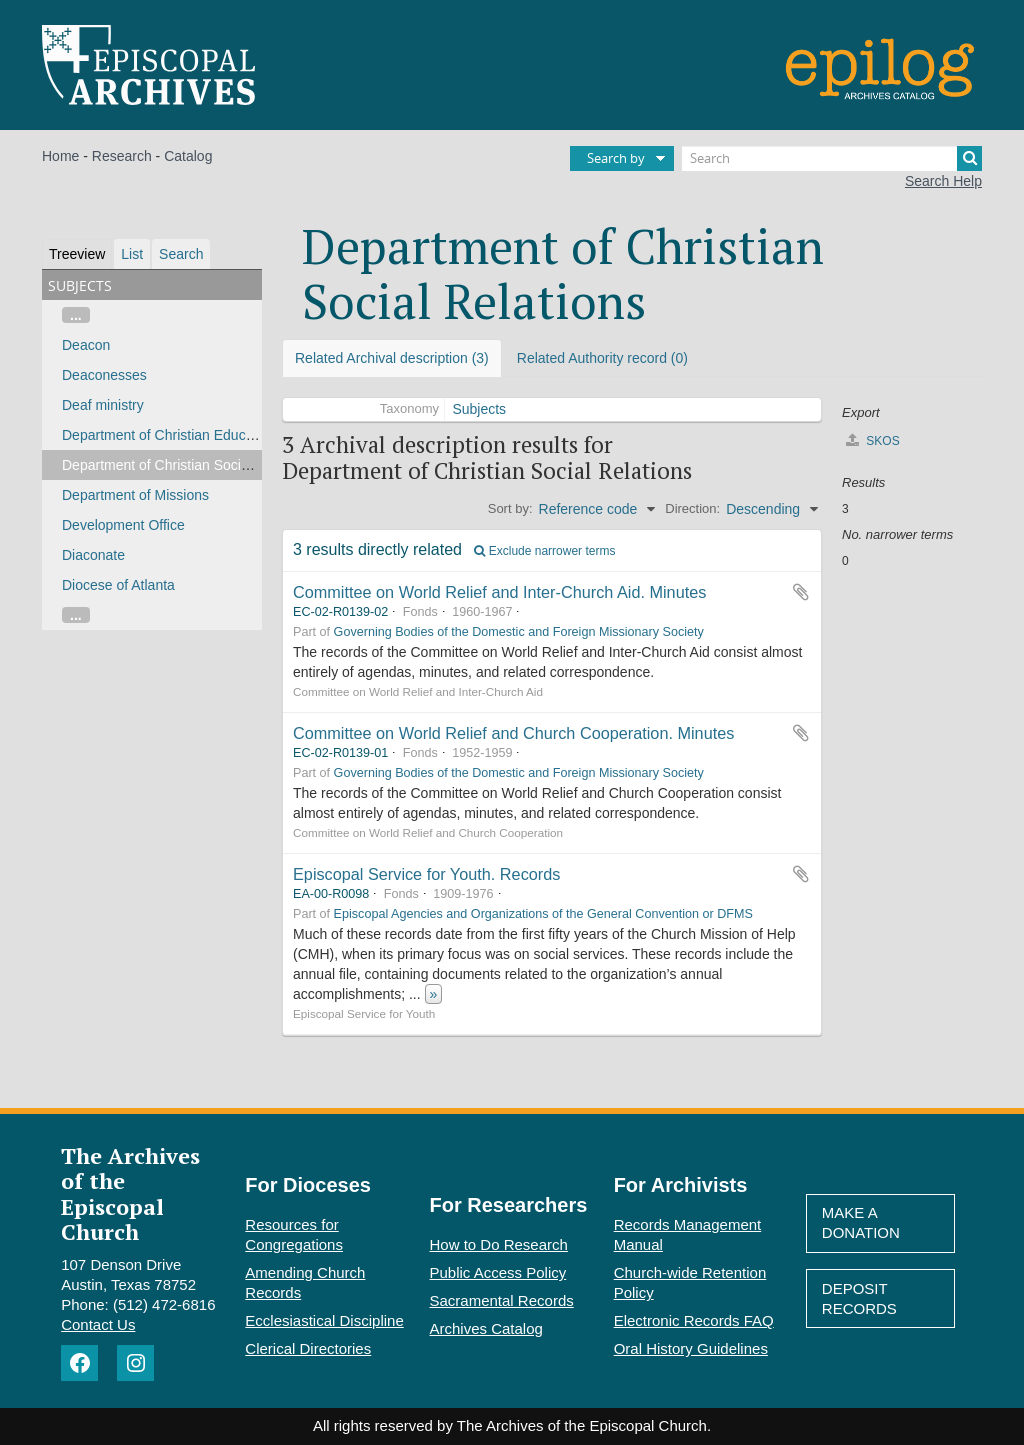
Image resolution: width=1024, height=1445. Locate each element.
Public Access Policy (498, 1272)
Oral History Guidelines (691, 1348)
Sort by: (510, 508)
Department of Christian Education (169, 435)
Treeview (77, 254)
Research (122, 156)
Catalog (188, 156)
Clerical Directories (308, 1348)
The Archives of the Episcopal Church (130, 1193)
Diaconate (93, 555)
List (132, 254)
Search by (616, 158)
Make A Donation (861, 1222)
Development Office (123, 525)
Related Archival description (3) (392, 358)
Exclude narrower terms (544, 551)
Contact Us (98, 1324)
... (76, 315)
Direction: (692, 508)
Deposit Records (859, 1298)
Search (181, 254)
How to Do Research (499, 1244)
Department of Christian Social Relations (188, 465)
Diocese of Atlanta (118, 585)
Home (60, 156)
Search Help (943, 181)
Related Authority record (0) (602, 358)
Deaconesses (104, 375)
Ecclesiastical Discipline (324, 1320)
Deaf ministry (103, 405)
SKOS (873, 440)
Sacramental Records (502, 1300)
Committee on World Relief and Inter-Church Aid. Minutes (499, 592)
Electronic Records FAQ (694, 1320)
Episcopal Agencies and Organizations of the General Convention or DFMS (543, 914)
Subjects (479, 409)
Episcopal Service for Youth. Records (426, 874)
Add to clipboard (801, 592)
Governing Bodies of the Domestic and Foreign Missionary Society (519, 632)
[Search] (832, 158)
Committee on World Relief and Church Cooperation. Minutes (513, 733)
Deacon (86, 345)
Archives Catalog (486, 1328)
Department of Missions (135, 495)
